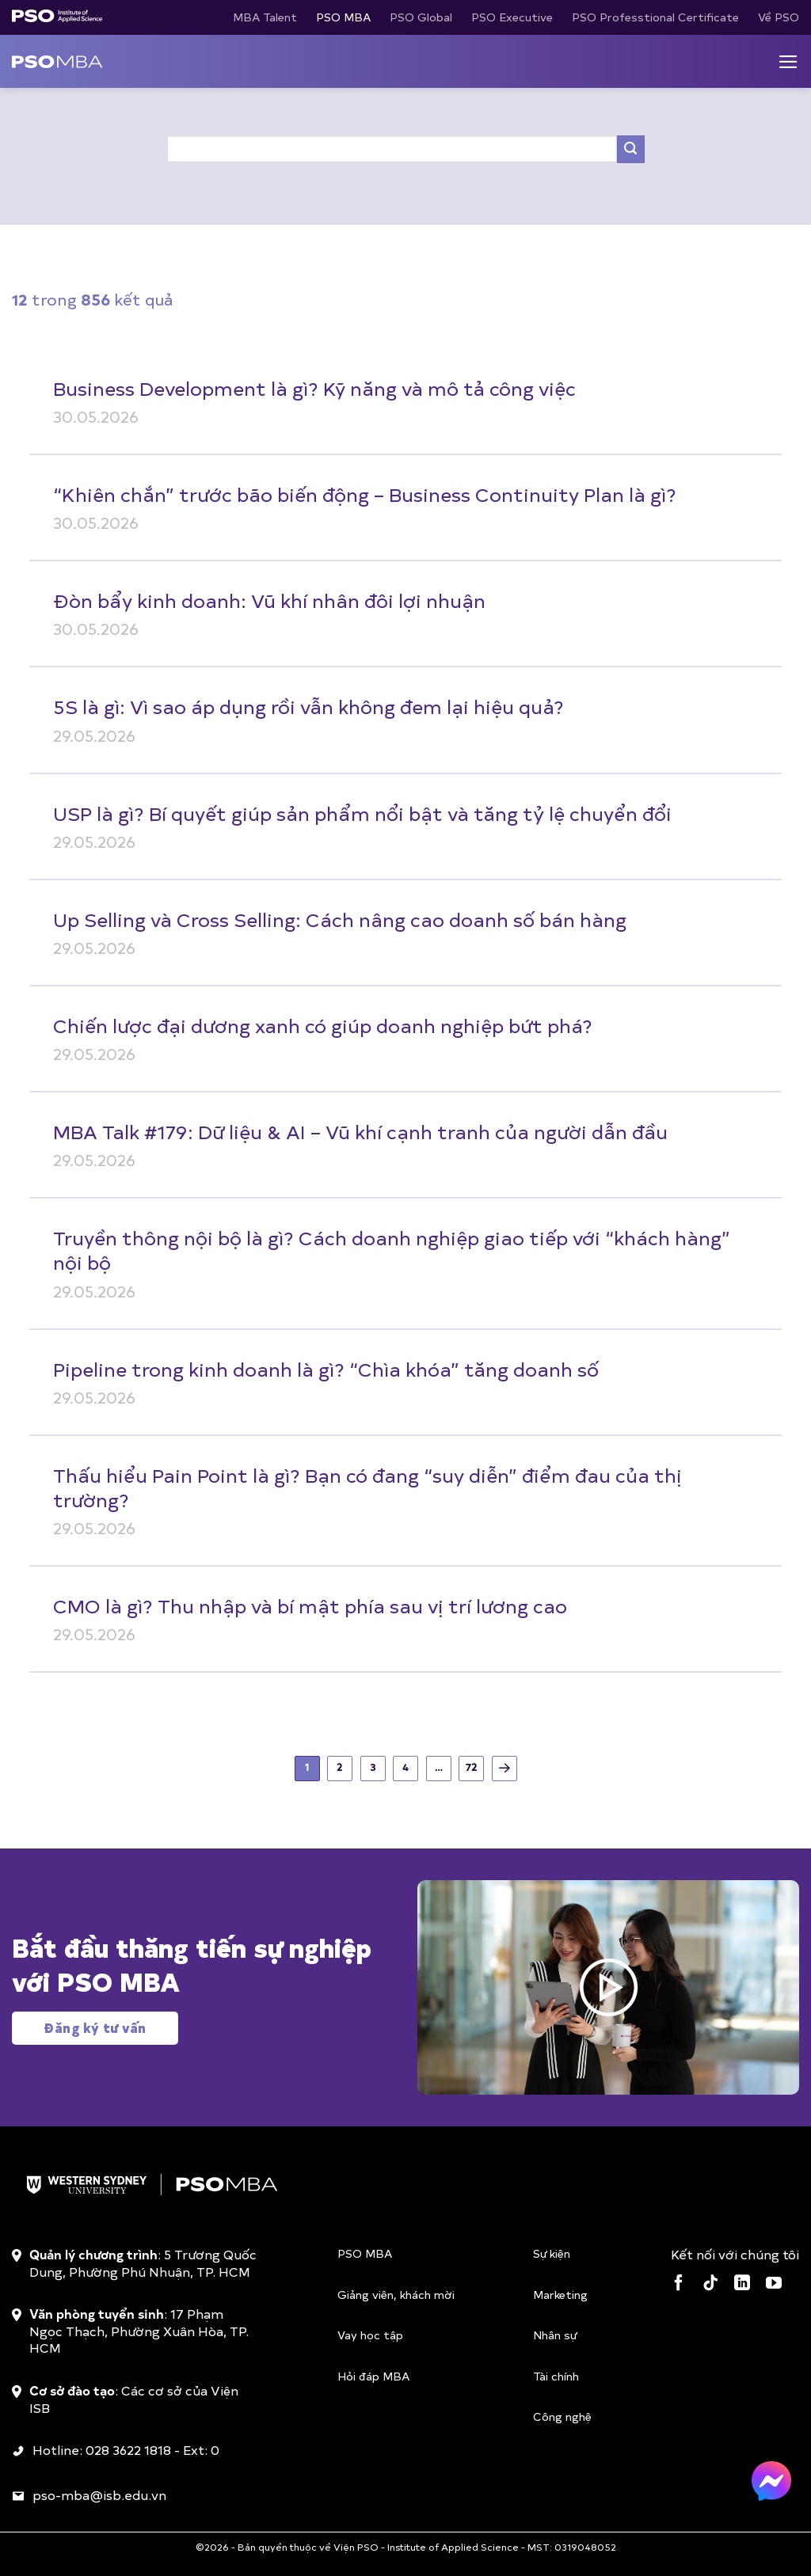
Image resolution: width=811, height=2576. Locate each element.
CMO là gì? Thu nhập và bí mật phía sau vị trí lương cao (310, 1605)
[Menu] (788, 61)
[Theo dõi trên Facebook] (679, 2284)
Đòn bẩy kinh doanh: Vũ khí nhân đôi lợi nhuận (269, 600)
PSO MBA (343, 17)
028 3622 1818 (128, 2449)
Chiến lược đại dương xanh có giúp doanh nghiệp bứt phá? (322, 1025)
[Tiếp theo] (504, 1768)
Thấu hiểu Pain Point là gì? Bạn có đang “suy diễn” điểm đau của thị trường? (367, 1487)
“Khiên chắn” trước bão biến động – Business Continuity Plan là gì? (364, 494)
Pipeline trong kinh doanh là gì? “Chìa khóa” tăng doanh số (326, 1368)
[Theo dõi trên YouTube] (774, 2284)
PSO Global (421, 17)
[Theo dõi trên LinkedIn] (742, 2284)
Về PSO (778, 17)
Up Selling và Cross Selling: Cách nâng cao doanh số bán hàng (339, 919)
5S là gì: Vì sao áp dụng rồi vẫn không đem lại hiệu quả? (308, 706)
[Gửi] (631, 149)
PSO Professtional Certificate (655, 17)
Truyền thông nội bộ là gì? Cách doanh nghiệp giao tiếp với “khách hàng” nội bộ (391, 1250)
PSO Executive (512, 17)
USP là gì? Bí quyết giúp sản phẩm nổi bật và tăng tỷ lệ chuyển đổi (362, 813)
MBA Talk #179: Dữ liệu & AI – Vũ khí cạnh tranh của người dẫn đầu (360, 1131)
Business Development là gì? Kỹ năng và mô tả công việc (314, 388)
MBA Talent (265, 17)
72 (472, 1766)
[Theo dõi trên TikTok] (710, 2284)
